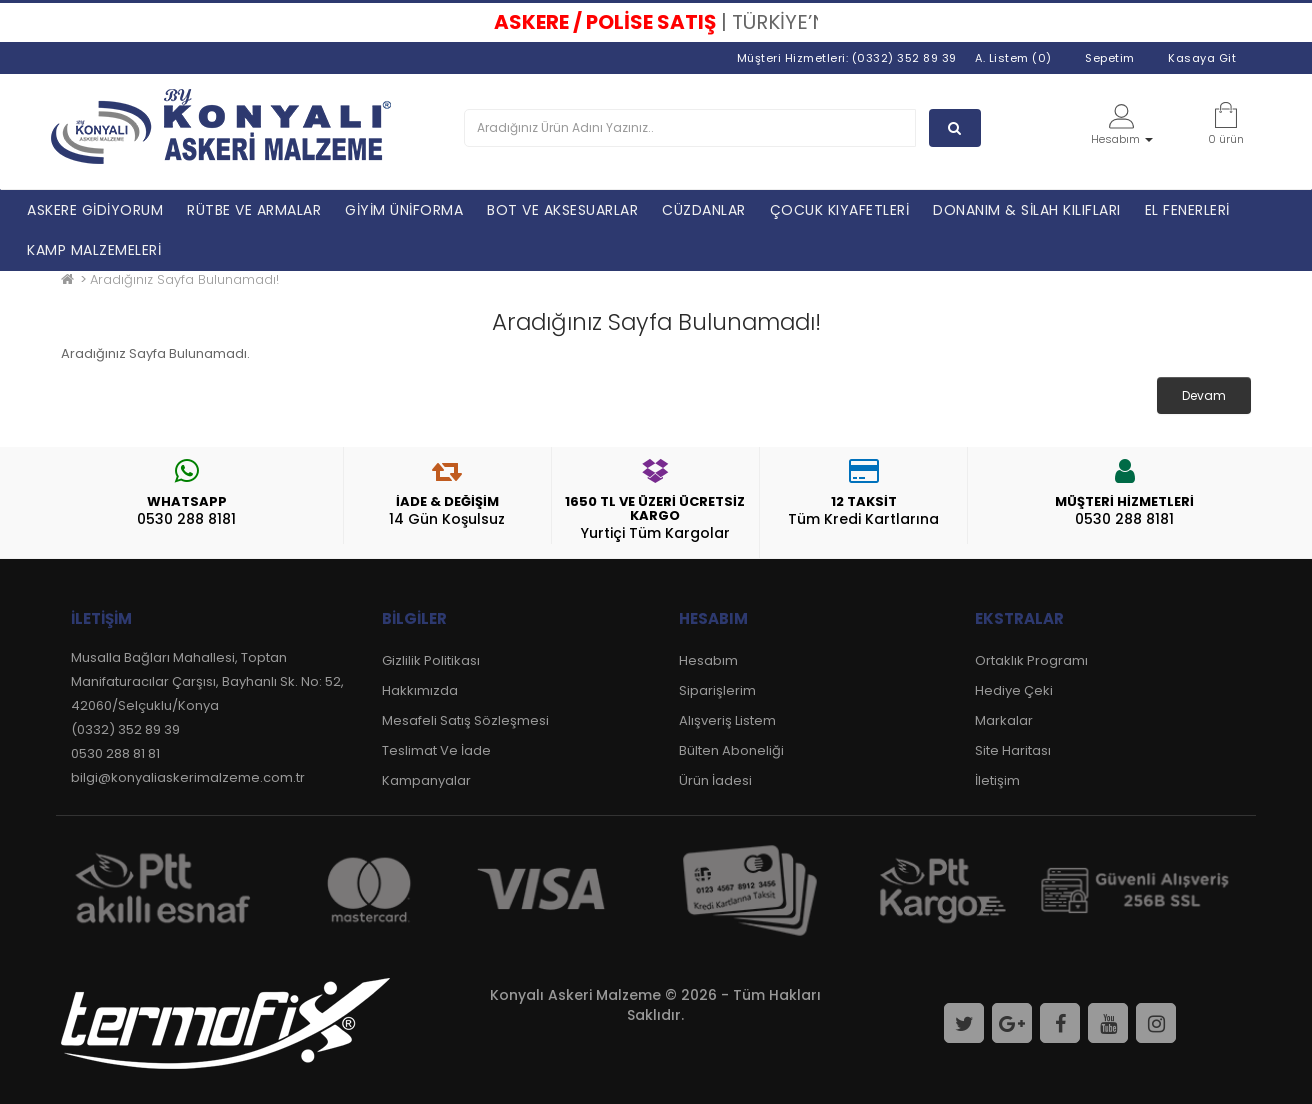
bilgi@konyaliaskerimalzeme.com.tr (188, 777)
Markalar (1004, 720)
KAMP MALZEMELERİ (94, 250)
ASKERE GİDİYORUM (95, 210)
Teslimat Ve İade (436, 750)
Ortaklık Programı (1031, 660)
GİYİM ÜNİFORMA (404, 210)
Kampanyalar (426, 780)
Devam (1204, 395)
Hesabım (708, 660)
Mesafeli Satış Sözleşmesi (465, 720)
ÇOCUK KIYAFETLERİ (840, 210)
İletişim (997, 780)
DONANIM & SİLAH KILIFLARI (1027, 210)
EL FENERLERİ (1187, 210)
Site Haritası (1013, 750)
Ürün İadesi (715, 780)
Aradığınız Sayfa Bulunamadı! (184, 279)
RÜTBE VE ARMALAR (254, 210)
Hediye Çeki (1014, 690)
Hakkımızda (420, 690)
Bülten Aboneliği (731, 750)
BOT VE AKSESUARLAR (562, 210)
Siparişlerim (717, 690)
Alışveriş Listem (727, 720)
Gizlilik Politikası (431, 660)
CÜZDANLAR (704, 210)
